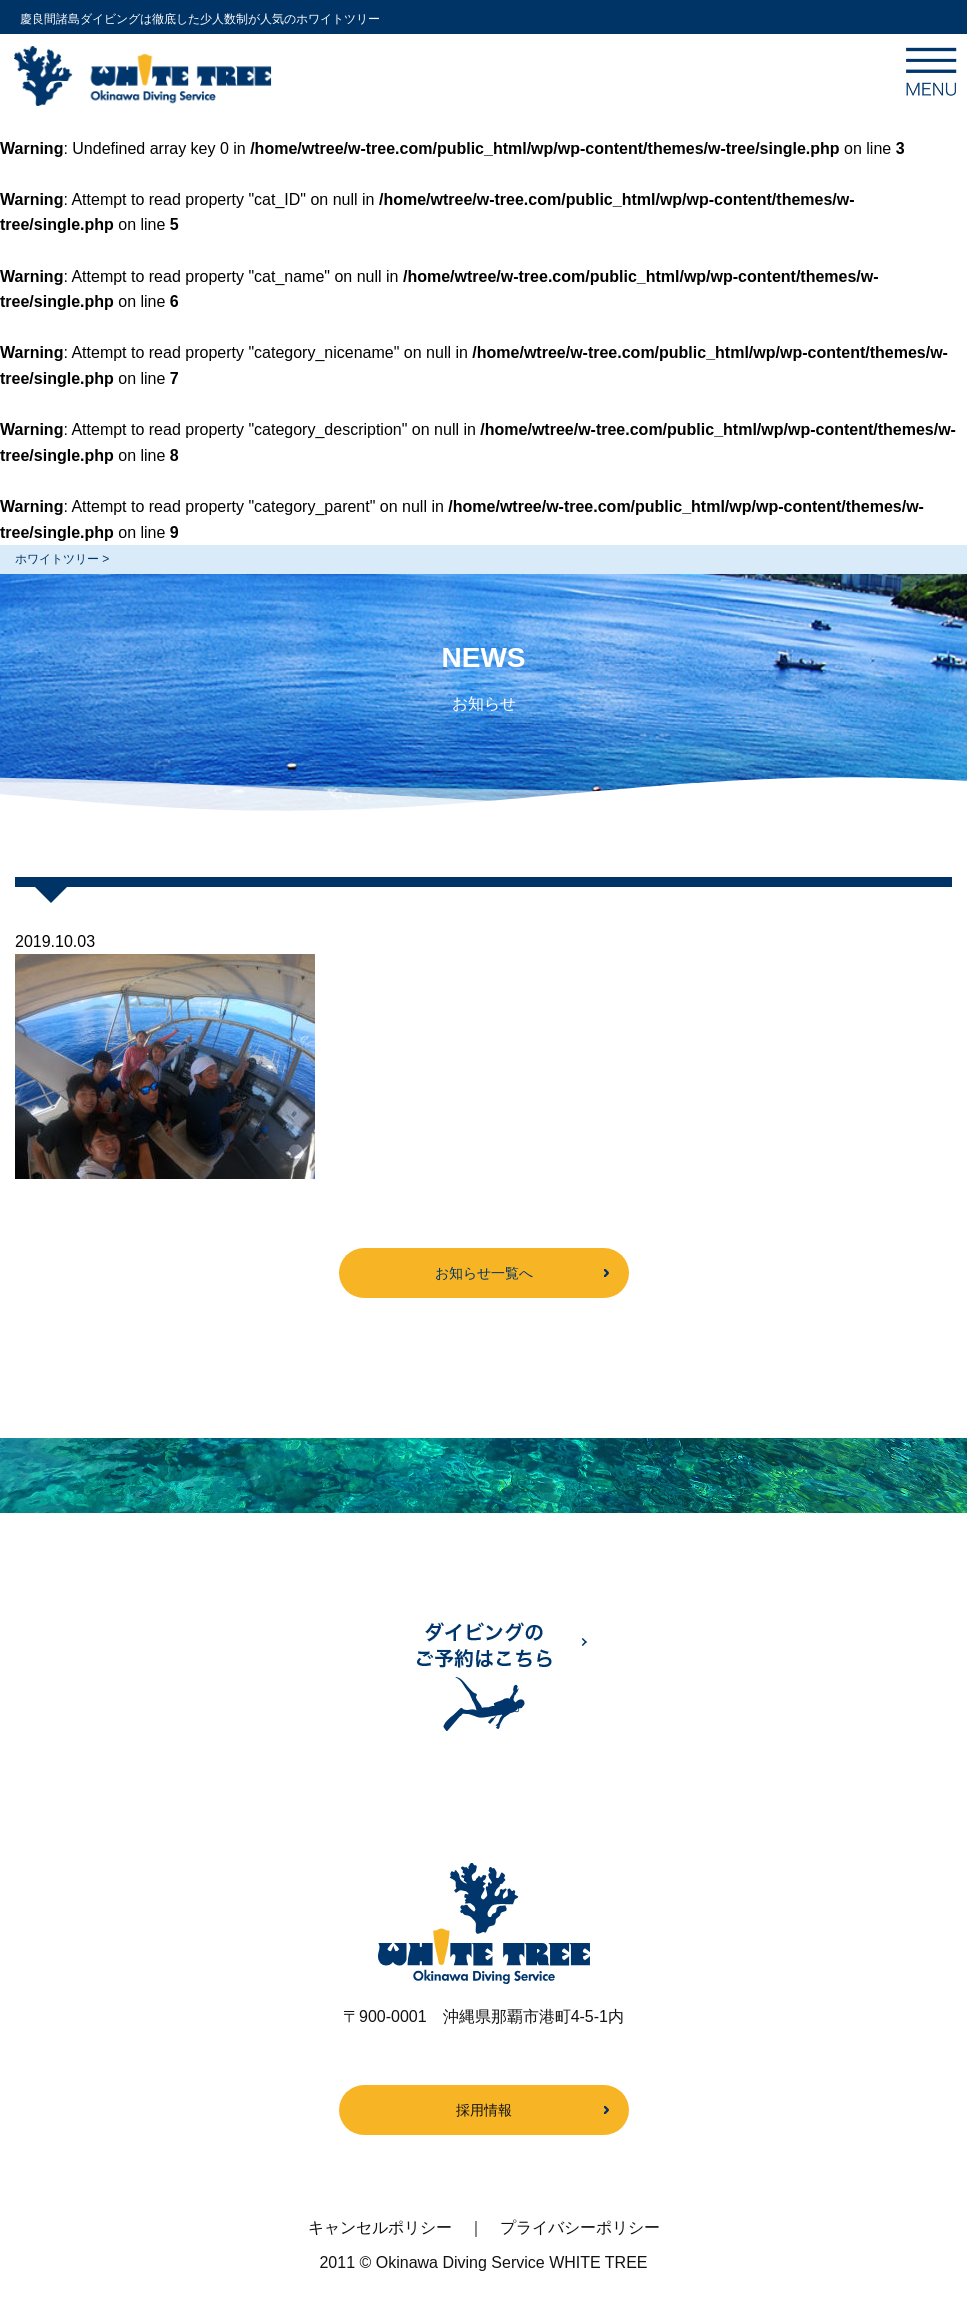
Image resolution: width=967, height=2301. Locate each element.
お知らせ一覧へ (484, 1273)
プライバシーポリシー (580, 2227)
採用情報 (484, 2110)
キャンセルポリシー (380, 2227)
